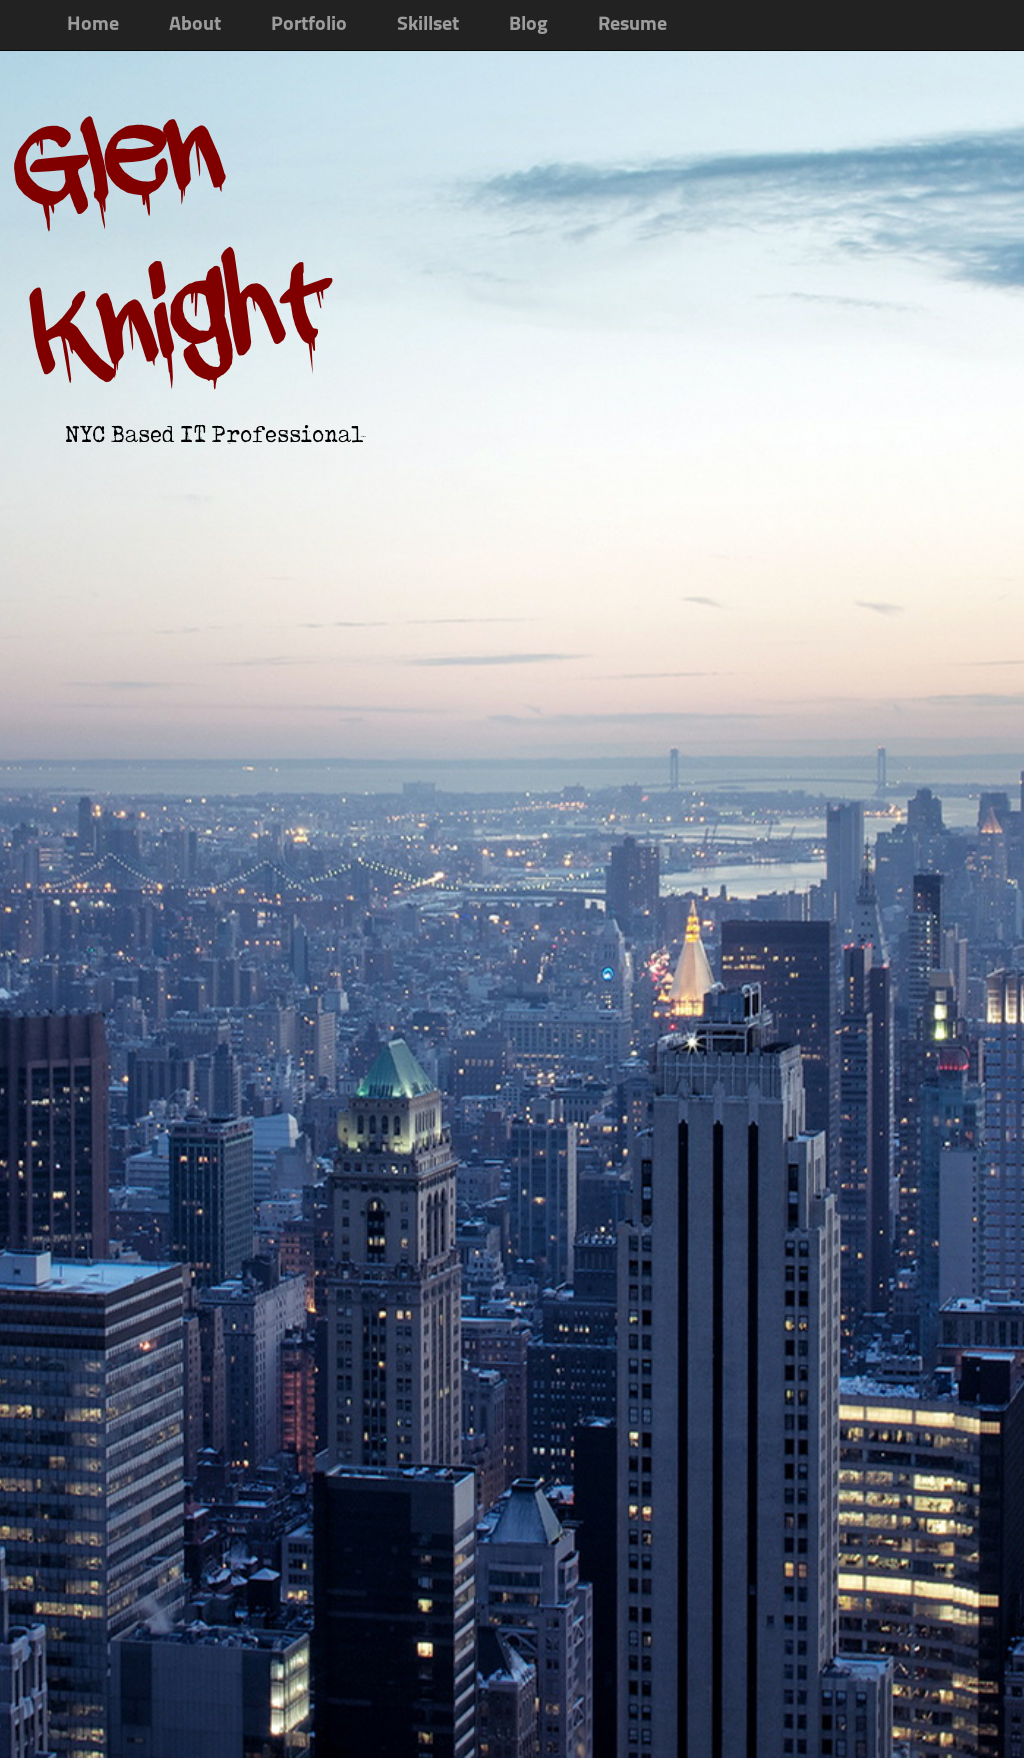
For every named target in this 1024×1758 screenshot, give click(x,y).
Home (93, 25)
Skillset (428, 25)
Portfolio (309, 25)
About (195, 25)
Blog (528, 25)
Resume (632, 25)
